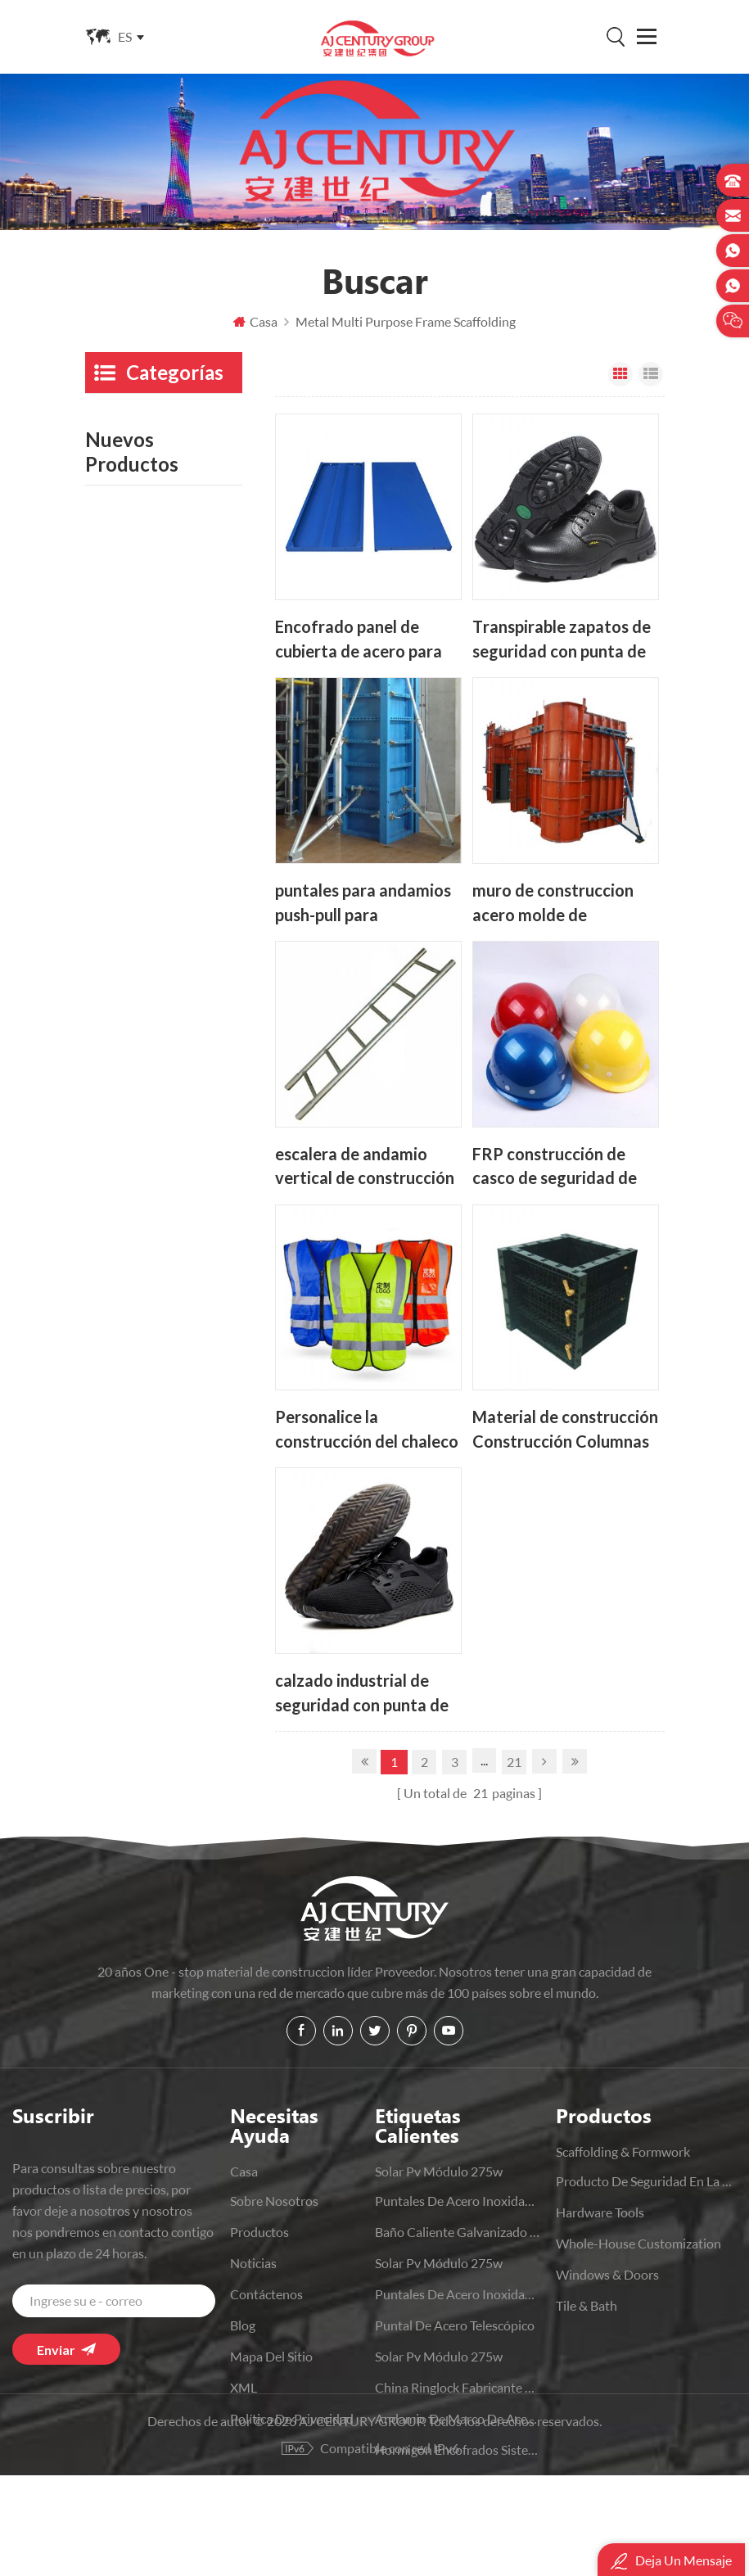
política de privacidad (292, 2418)
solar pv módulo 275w (439, 2171)
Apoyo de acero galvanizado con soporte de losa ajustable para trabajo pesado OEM (196, 1155)
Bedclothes (116, 756)
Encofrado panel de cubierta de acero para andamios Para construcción (358, 639)
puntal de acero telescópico (455, 2325)
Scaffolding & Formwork (122, 429)
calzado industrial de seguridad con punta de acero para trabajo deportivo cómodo (362, 1693)
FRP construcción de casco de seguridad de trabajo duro (554, 1166)
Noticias (253, 2263)
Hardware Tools (129, 569)
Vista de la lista (650, 374)
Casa (255, 321)
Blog (242, 2325)
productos (259, 2231)
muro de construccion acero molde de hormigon (553, 902)
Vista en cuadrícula (620, 374)
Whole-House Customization (127, 616)
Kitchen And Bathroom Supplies (150, 709)
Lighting (108, 977)
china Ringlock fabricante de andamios (458, 2387)
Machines (112, 1014)
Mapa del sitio (271, 2356)
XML (243, 2387)
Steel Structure (127, 532)
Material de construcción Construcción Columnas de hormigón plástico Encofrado (565, 1430)
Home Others (123, 830)
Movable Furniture (138, 663)
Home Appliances (134, 793)
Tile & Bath (116, 940)
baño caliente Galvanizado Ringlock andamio (458, 2231)
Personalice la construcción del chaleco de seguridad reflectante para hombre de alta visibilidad (368, 1430)
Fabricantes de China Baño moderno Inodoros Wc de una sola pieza (195, 1413)
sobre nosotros (274, 2200)
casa (244, 2171)
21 (514, 1761)
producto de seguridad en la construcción (150, 486)
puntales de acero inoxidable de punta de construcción (458, 2200)
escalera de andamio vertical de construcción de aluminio (364, 1166)
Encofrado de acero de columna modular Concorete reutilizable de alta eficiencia (190, 1241)
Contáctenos (266, 2294)
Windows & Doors (136, 866)
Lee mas (176, 1192)
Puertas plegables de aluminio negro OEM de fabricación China (193, 1327)
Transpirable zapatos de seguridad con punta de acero (561, 639)
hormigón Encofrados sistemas (458, 2449)
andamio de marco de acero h (458, 2418)
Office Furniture (130, 903)
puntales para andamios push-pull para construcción (363, 902)
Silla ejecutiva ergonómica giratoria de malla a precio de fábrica (189, 1499)
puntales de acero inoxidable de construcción (458, 2294)
